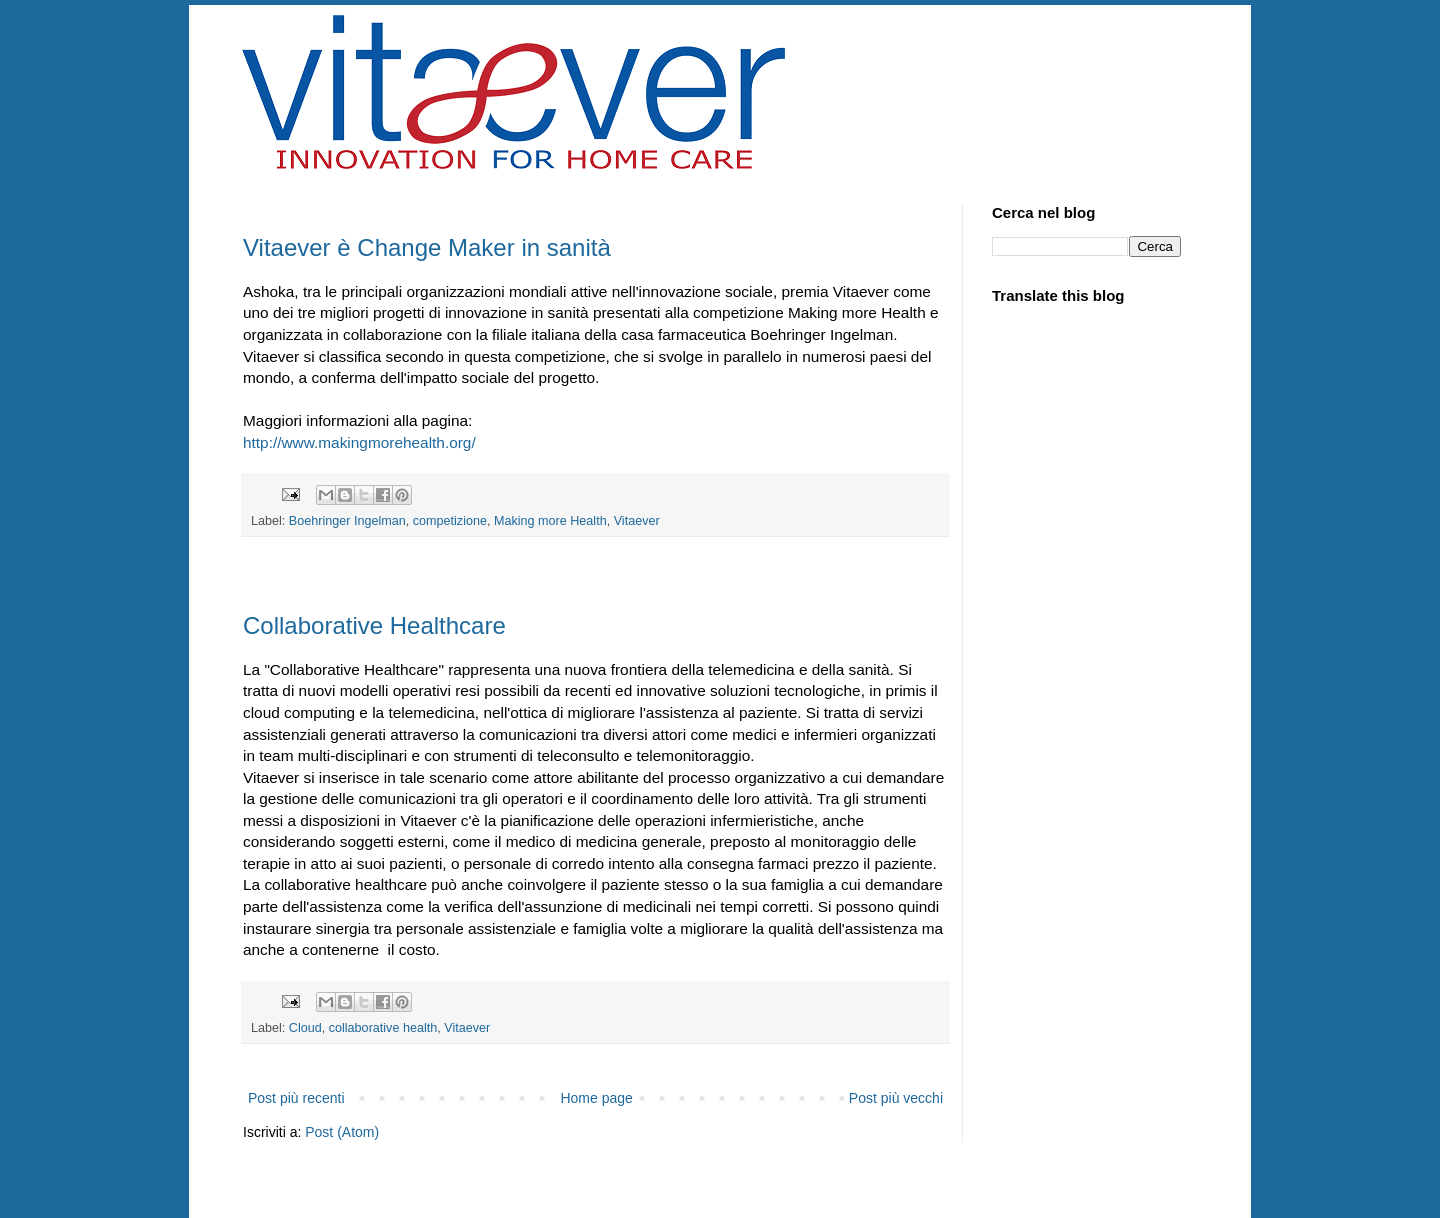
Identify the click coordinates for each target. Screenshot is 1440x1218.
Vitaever (637, 521)
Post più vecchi (896, 1098)
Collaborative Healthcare (374, 625)
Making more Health (550, 521)
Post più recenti (296, 1098)
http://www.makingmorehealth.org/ (359, 442)
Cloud (305, 1028)
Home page (596, 1098)
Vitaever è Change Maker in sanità (427, 247)
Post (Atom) (342, 1132)
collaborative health (383, 1028)
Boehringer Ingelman (347, 521)
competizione (450, 521)
